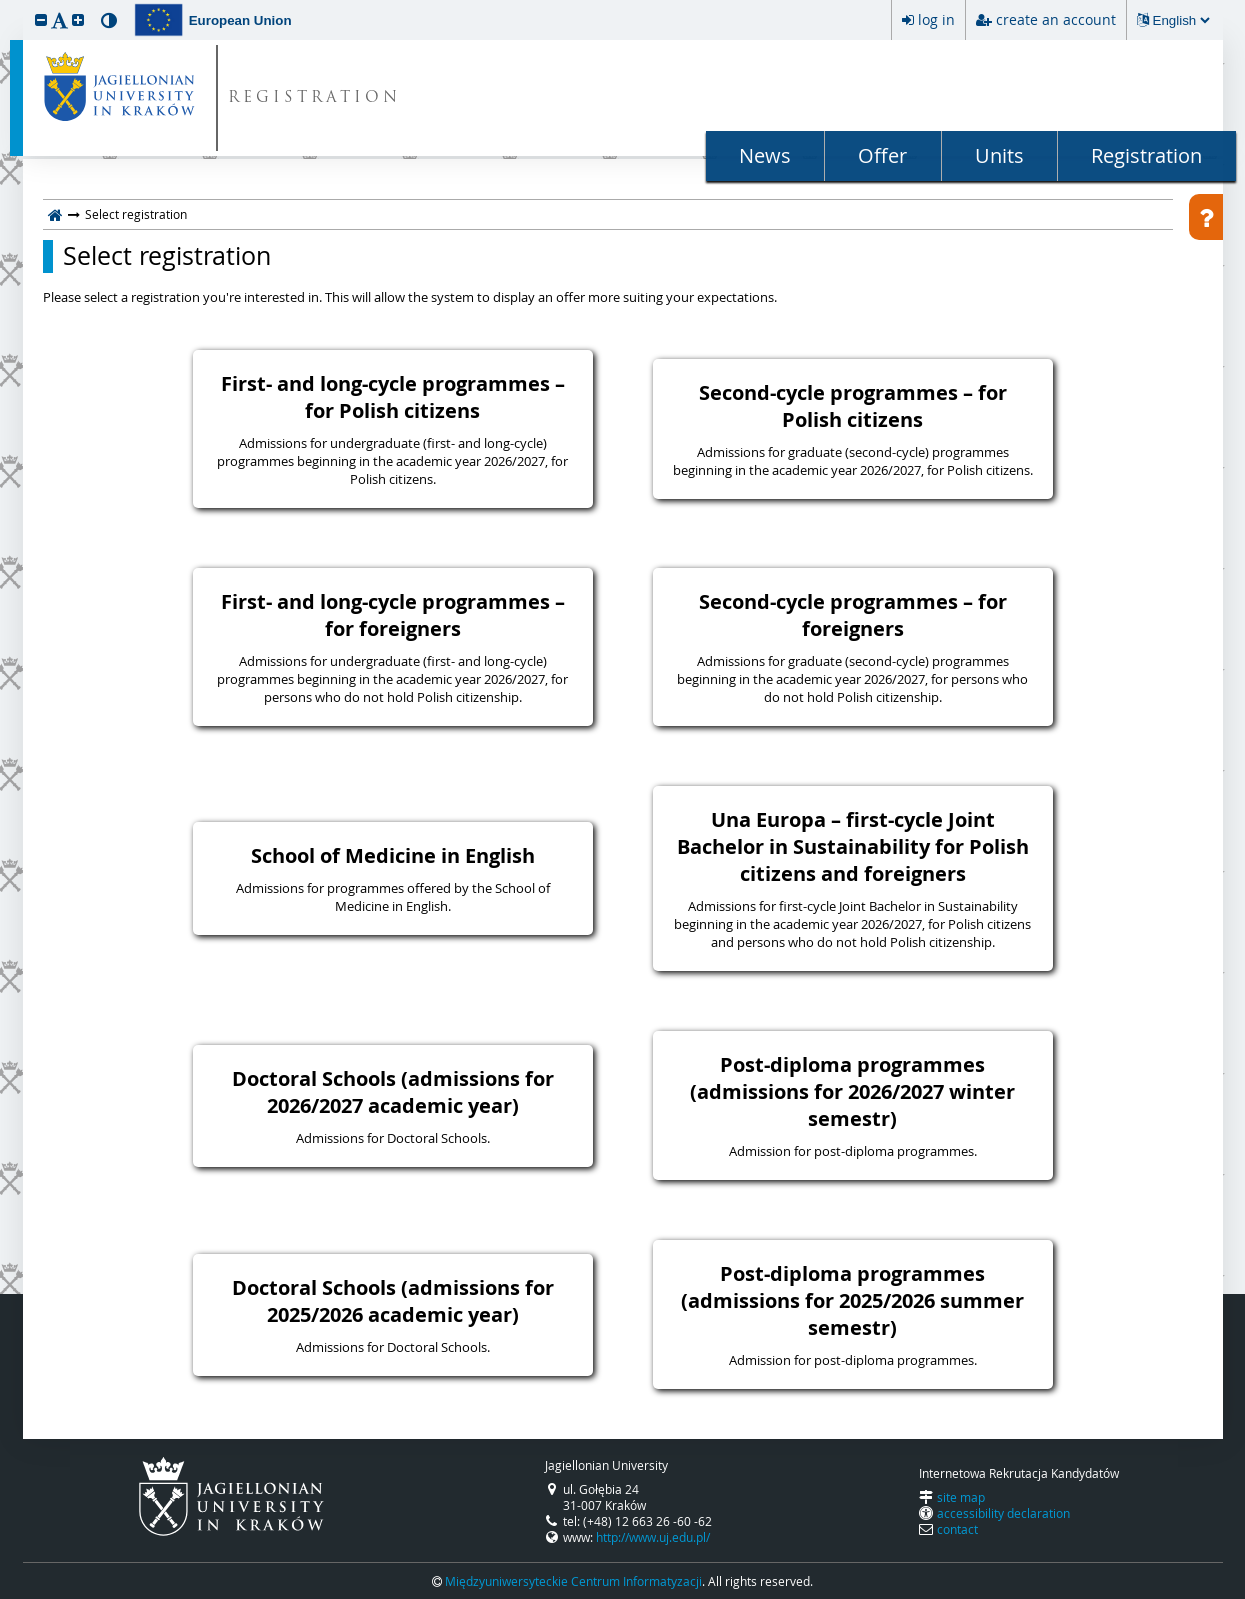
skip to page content (5, 5)
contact (957, 1529)
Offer (882, 155)
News (765, 155)
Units (999, 155)
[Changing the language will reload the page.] (1181, 20)
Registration (1146, 155)
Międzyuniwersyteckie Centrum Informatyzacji (573, 1581)
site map (961, 1497)
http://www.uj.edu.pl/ (653, 1537)
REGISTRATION (314, 98)
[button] (41, 19)
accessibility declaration (1003, 1513)
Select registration (167, 256)
